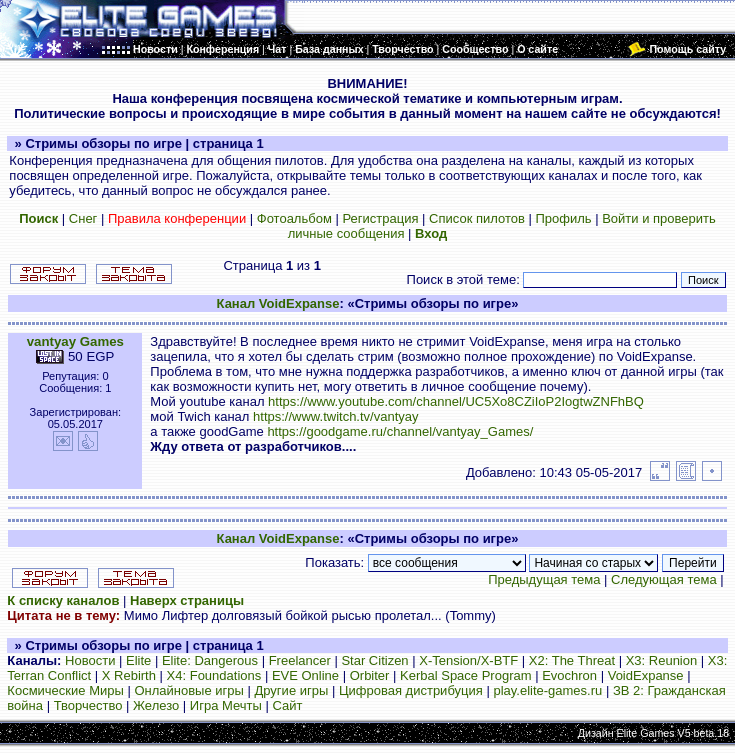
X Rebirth (129, 675)
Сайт (287, 705)
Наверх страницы (187, 600)
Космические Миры (65, 690)
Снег (83, 218)
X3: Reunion (662, 660)
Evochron (569, 675)
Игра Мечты (226, 705)
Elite (138, 660)
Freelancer (300, 660)
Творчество (88, 705)
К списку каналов (63, 600)
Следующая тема (664, 579)
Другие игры (291, 690)
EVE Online (305, 675)
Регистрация (380, 218)
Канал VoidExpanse (278, 303)
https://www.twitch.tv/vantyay (335, 416)
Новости (90, 660)
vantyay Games (75, 341)
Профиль (563, 218)
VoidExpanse (646, 675)
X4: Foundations (214, 675)
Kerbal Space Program (466, 675)
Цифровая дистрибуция (411, 690)
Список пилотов (477, 218)
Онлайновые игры (188, 690)
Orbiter (370, 675)
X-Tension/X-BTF (468, 660)
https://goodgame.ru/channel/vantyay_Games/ (400, 431)
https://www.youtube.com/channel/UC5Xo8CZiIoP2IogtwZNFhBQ (456, 401)
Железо (156, 705)
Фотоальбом (294, 218)
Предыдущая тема (544, 579)
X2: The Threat (572, 660)
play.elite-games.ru (547, 690)
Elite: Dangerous (210, 660)
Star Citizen (374, 660)
